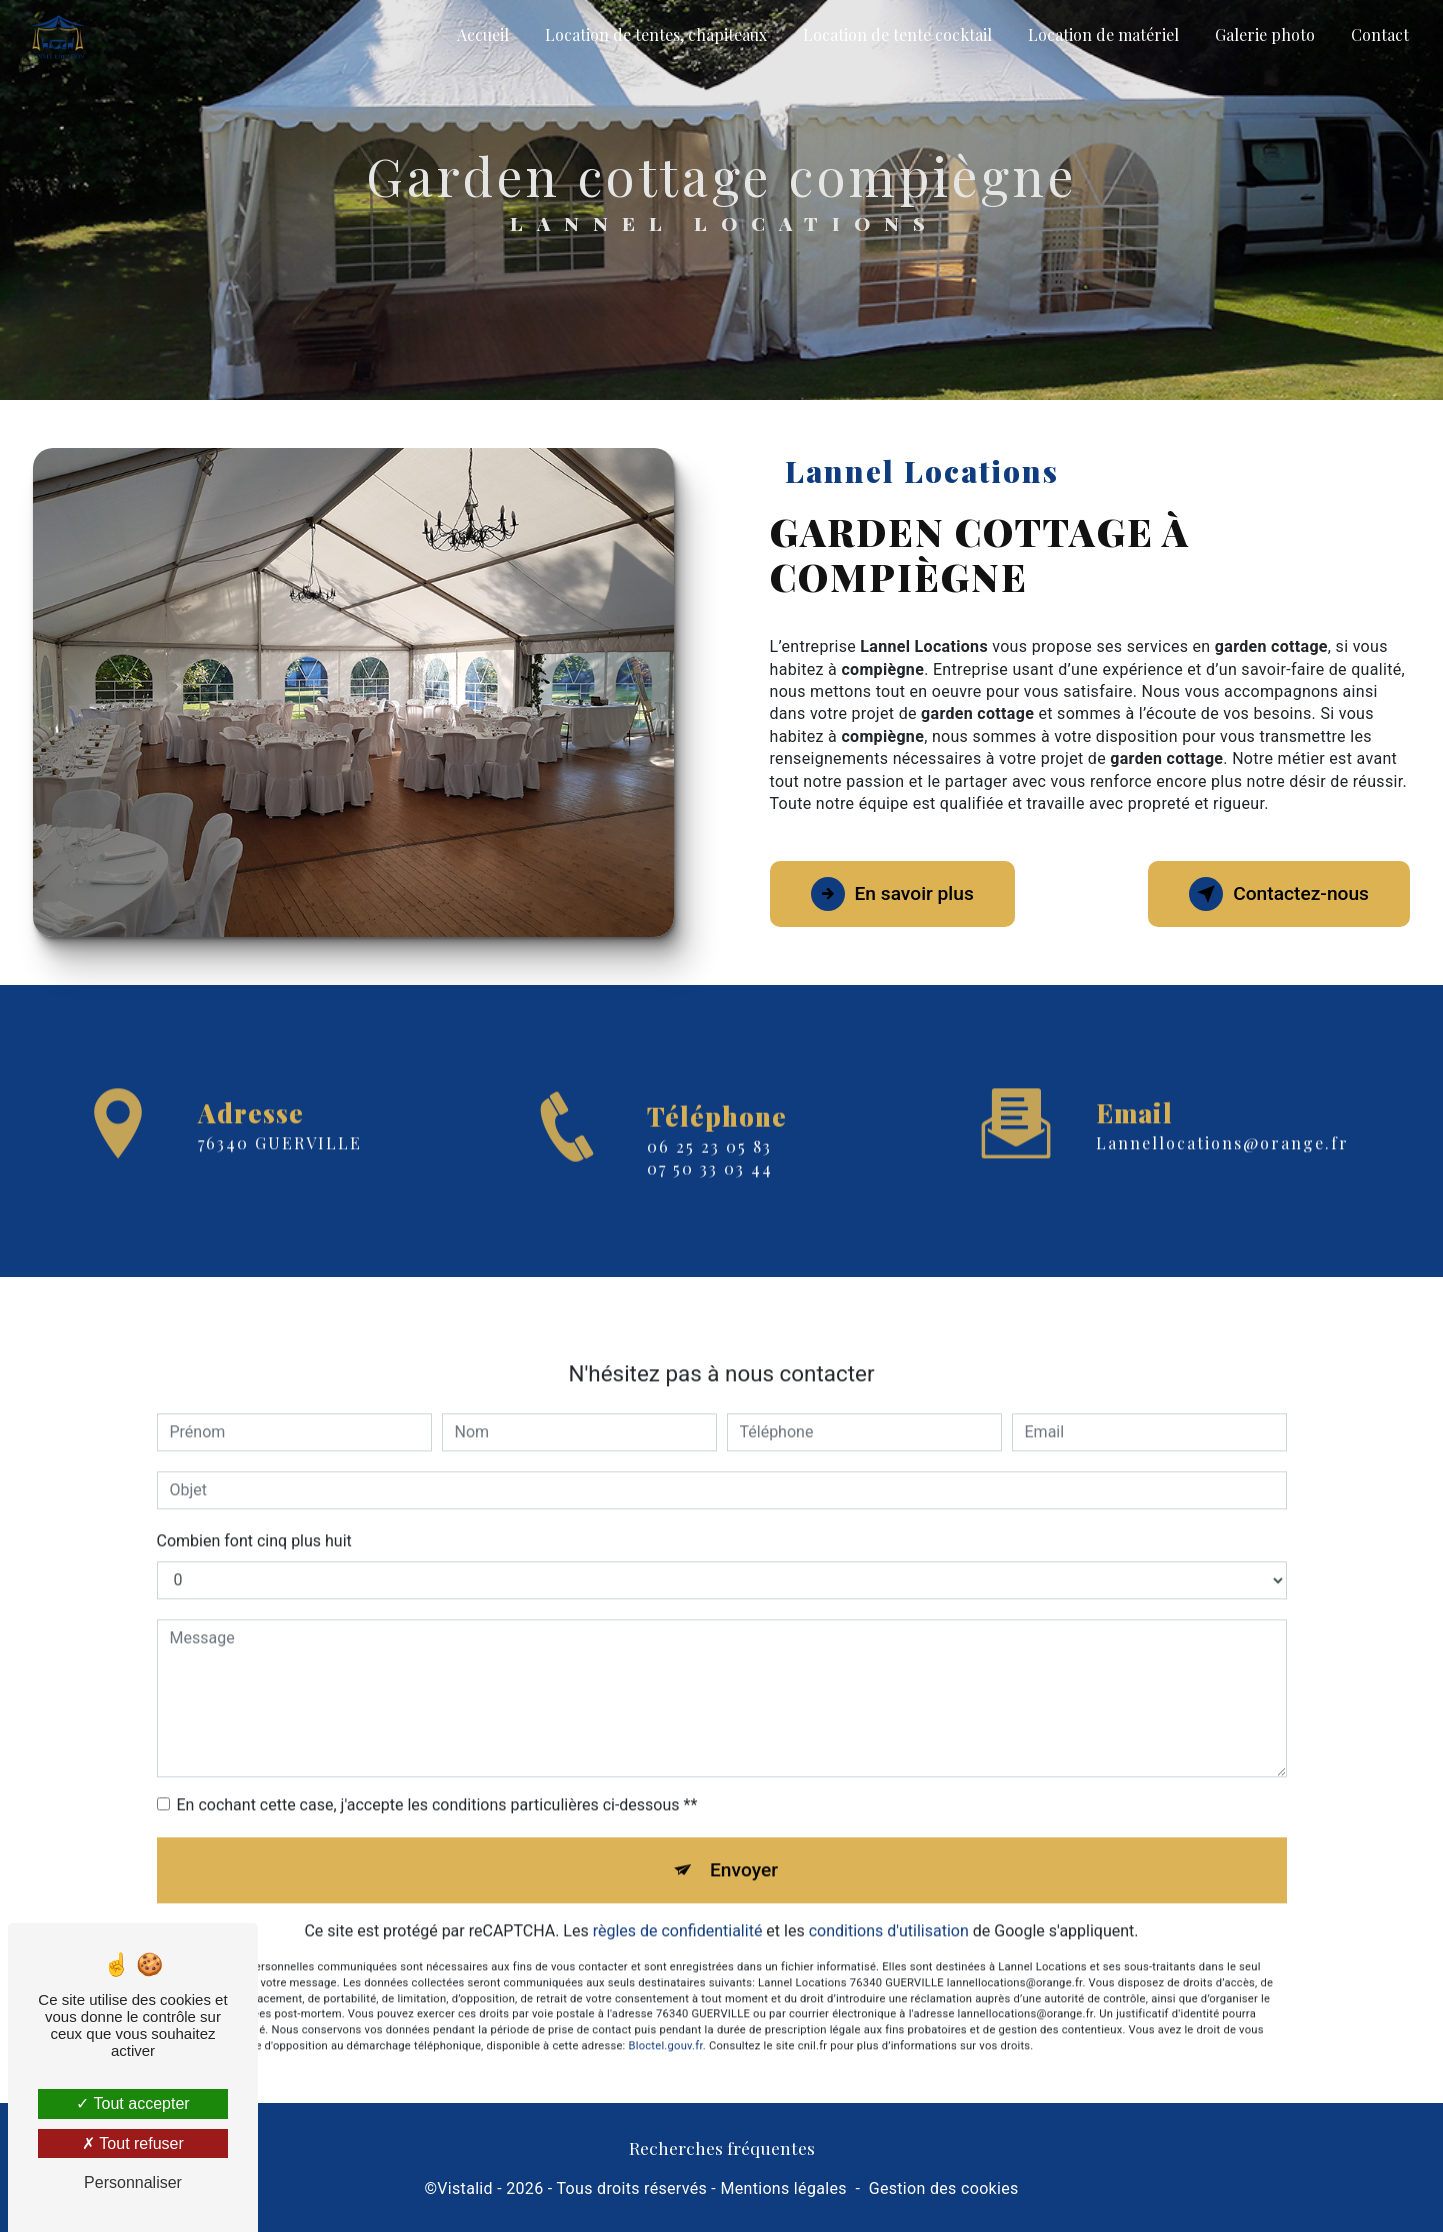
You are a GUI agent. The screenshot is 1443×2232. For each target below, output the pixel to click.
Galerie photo (1265, 34)
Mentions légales (783, 2188)
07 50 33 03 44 (710, 1189)
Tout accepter (132, 2103)
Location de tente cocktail (897, 34)
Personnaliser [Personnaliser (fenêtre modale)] (133, 2182)
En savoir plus (892, 894)
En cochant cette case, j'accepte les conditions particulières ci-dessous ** (437, 1783)
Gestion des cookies (944, 2188)
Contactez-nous (1279, 894)
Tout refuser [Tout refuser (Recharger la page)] (133, 2143)
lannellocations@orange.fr (1222, 1121)
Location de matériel (1103, 34)
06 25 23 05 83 (709, 1167)
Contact (1380, 34)
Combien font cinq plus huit (254, 1519)
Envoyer (744, 1848)
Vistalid (465, 2188)
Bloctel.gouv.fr (666, 2024)
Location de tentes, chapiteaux (656, 34)
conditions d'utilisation (889, 1910)
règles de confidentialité (678, 1910)
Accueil (483, 34)
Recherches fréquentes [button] (722, 2147)
